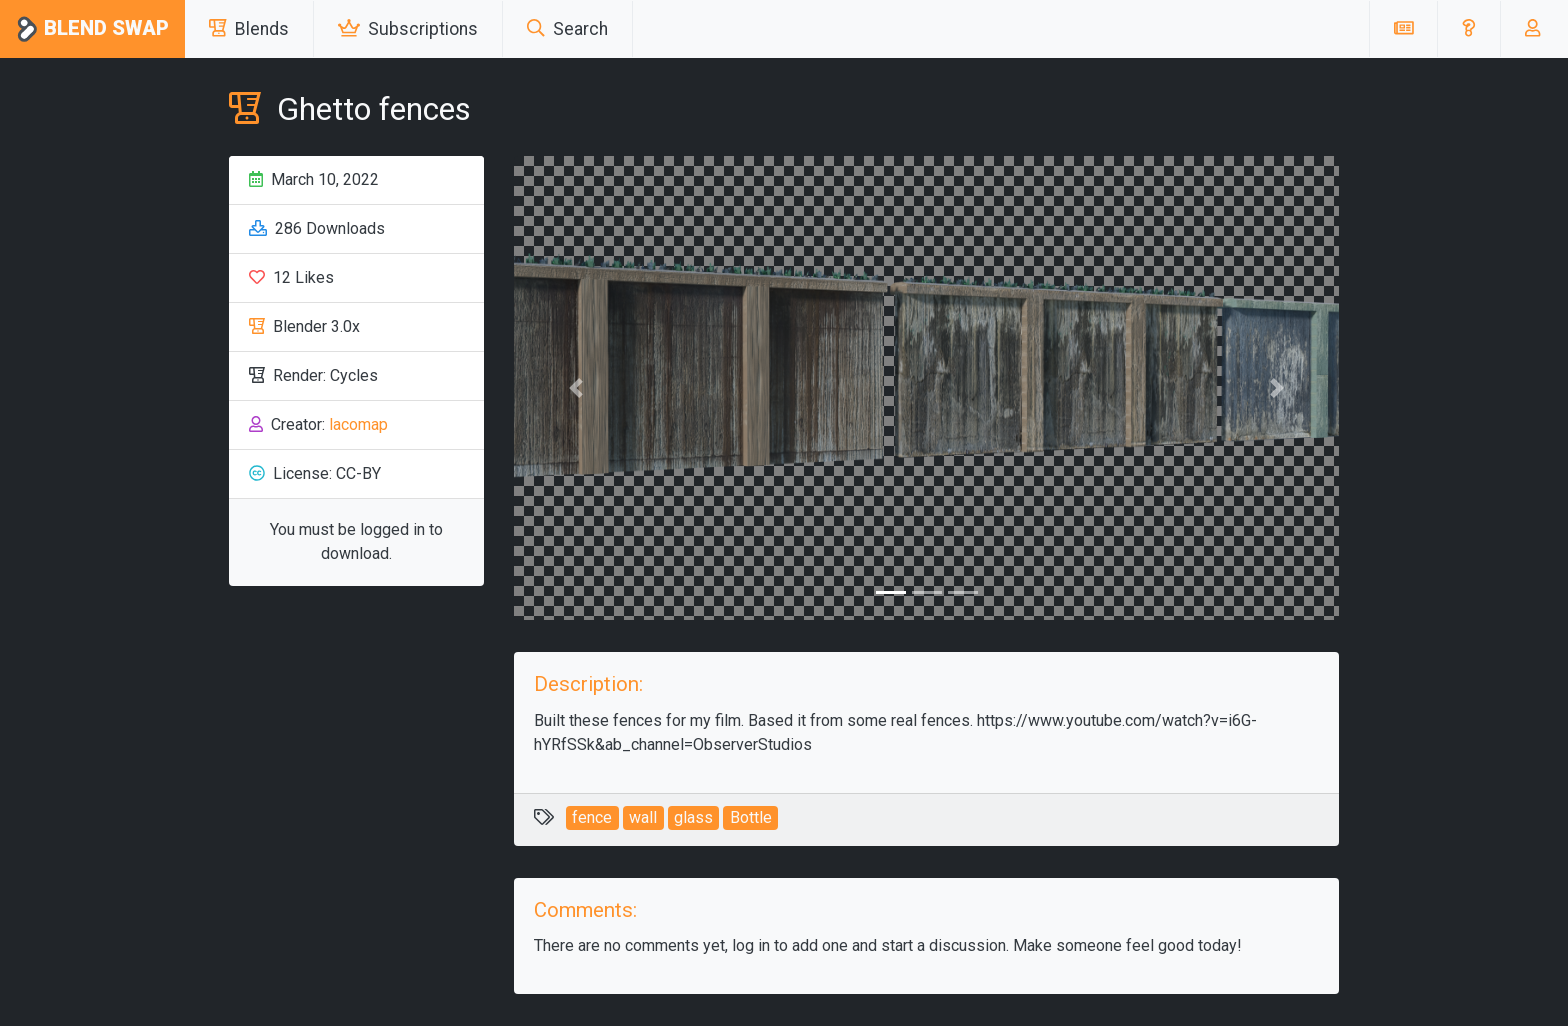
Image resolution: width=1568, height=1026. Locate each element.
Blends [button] (249, 29)
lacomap (358, 424)
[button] (1468, 29)
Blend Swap (92, 29)
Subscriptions (408, 29)
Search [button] (567, 29)
